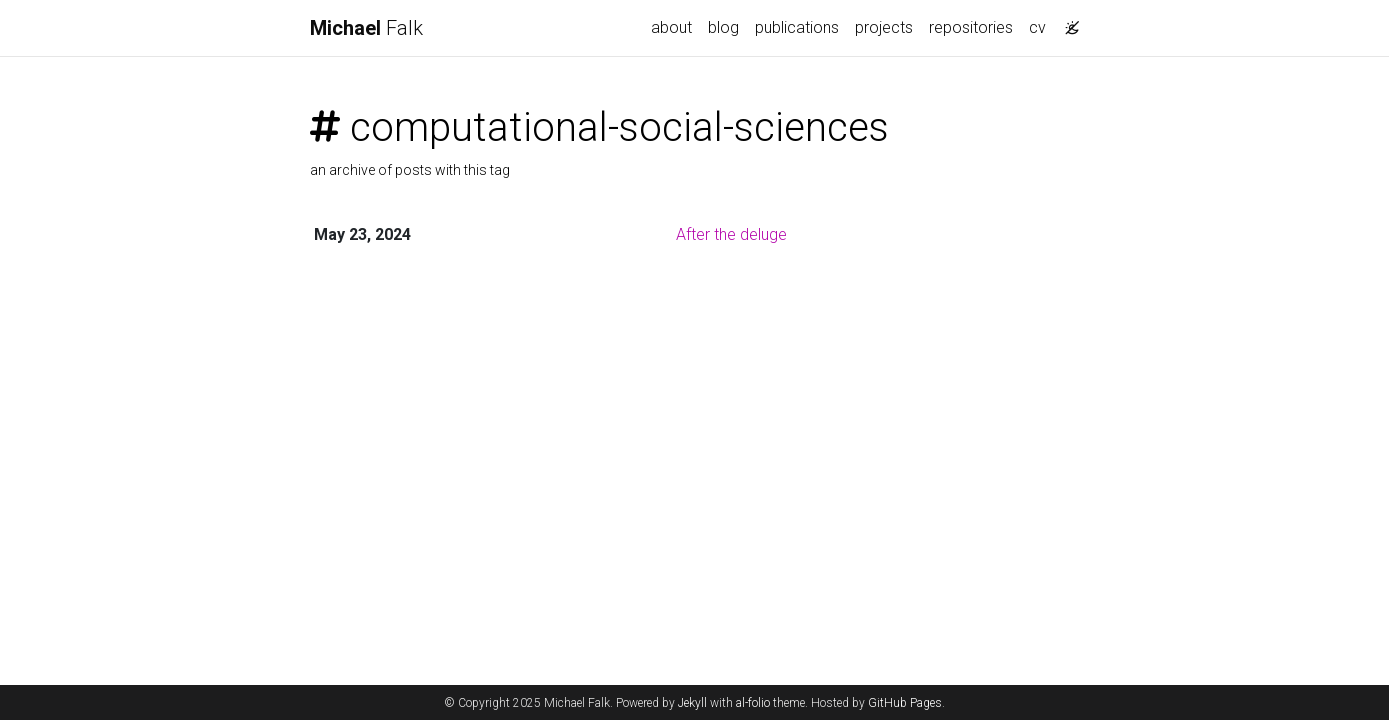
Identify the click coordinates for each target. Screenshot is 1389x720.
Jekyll (692, 703)
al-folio (753, 703)
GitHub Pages (905, 703)
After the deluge (731, 234)
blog (723, 27)
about (671, 27)
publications (797, 27)
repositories (971, 27)
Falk (366, 28)
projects (884, 27)
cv (1037, 27)
